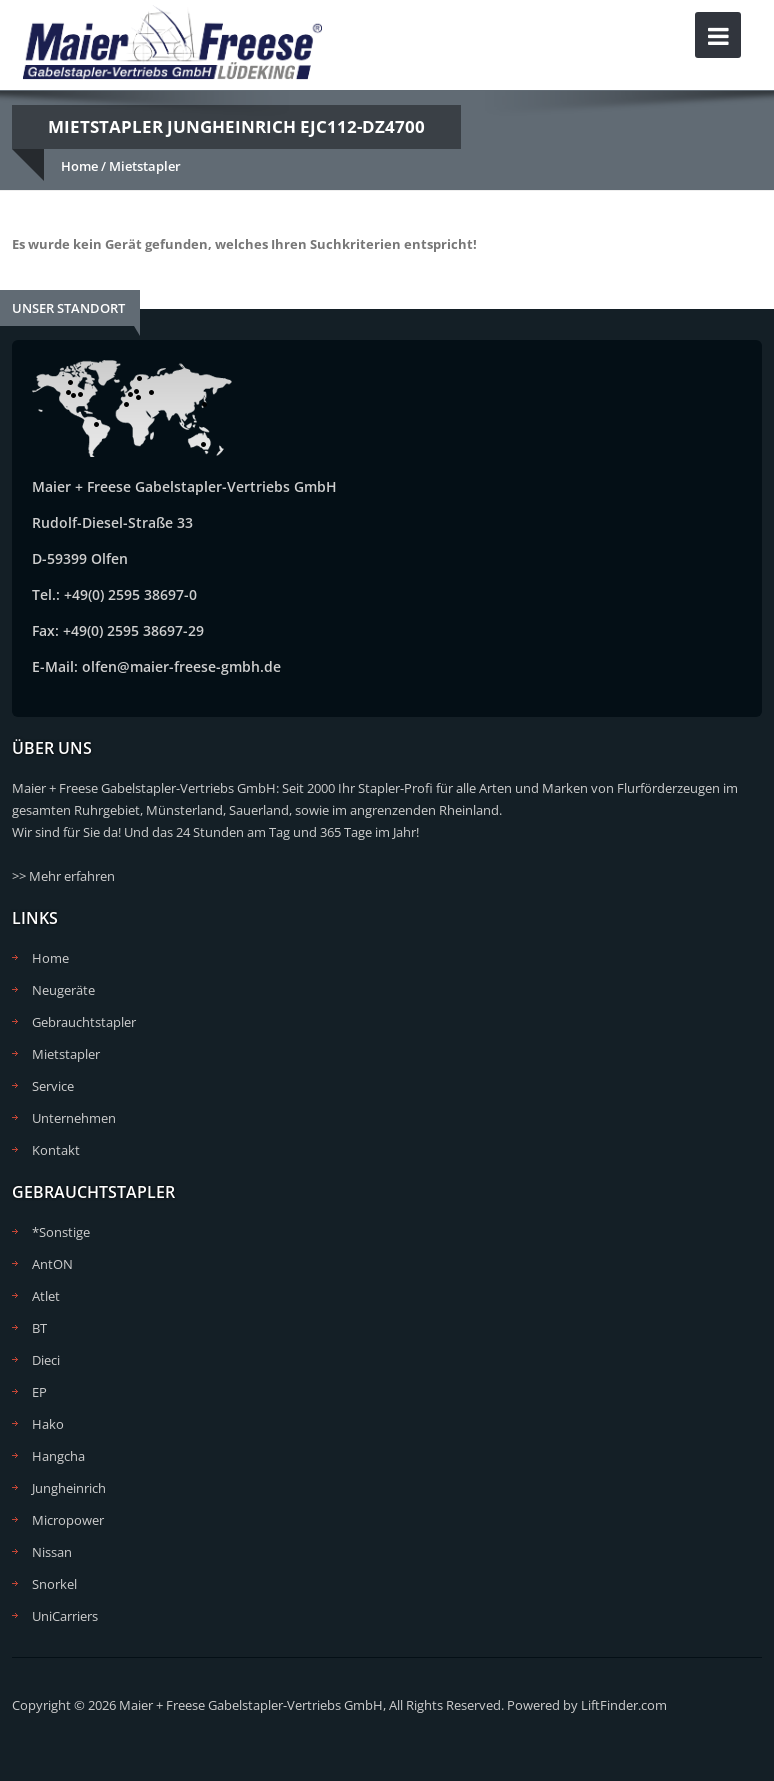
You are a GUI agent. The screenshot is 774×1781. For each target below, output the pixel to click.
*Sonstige (61, 1232)
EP (39, 1392)
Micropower (68, 1520)
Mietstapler (145, 166)
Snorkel (54, 1584)
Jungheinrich (69, 1488)
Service (53, 1086)
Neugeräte (63, 990)
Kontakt (56, 1150)
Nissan (52, 1552)
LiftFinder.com (624, 1705)
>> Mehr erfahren (63, 876)
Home (79, 166)
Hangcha (58, 1456)
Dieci (46, 1360)
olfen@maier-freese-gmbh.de (181, 666)
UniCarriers (65, 1616)
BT (39, 1328)
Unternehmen (74, 1118)
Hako (48, 1424)
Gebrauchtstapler (84, 1022)
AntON (52, 1264)
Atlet (46, 1296)
